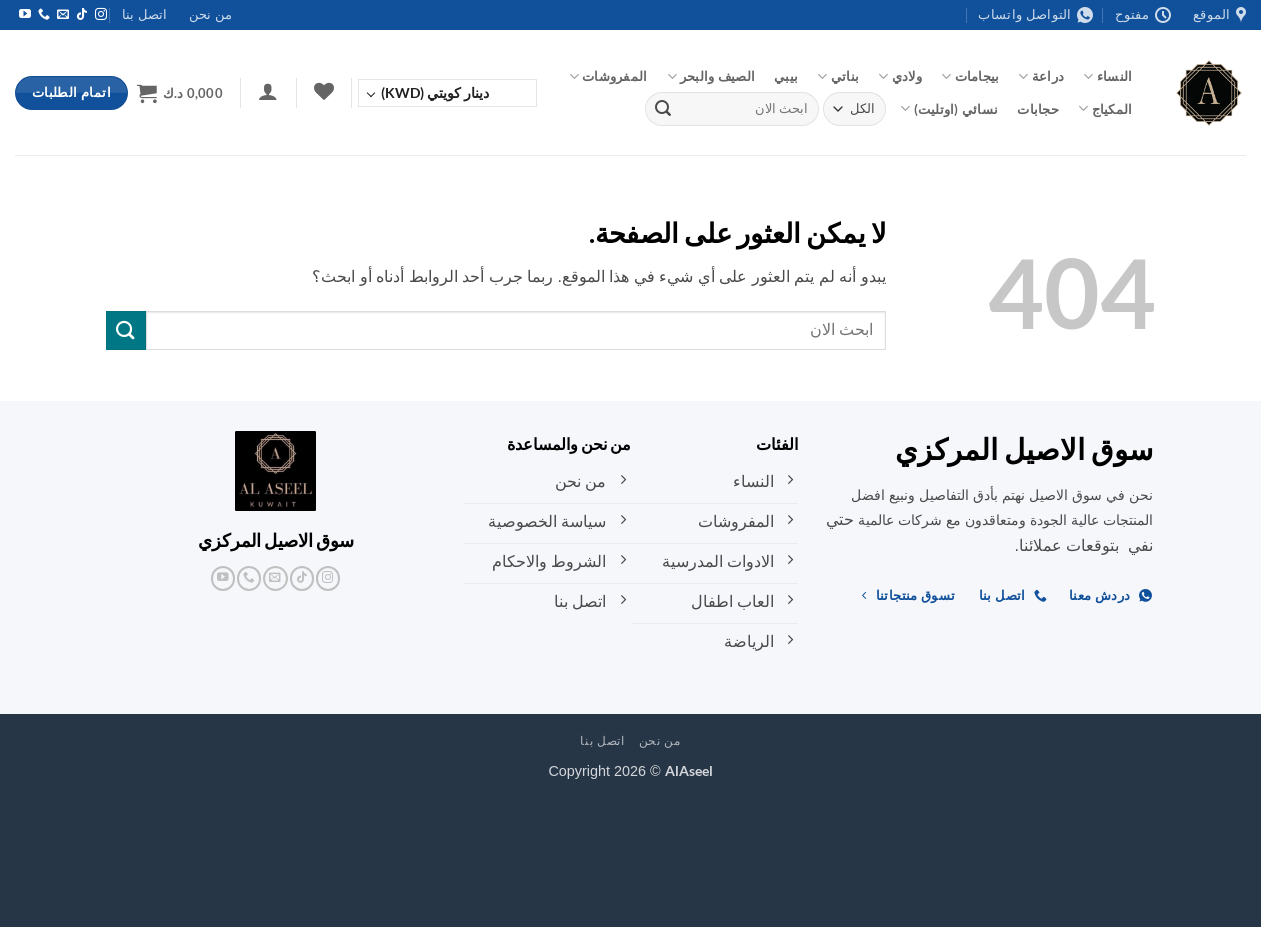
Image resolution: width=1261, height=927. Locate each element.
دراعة (1041, 76)
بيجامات (970, 76)
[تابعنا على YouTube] (25, 15)
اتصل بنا (144, 14)
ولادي (899, 76)
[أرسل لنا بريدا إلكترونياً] (63, 15)
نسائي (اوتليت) (949, 108)
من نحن (210, 14)
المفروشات (608, 76)
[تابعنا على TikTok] (82, 15)
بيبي (786, 76)
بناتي (838, 76)
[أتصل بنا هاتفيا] (44, 15)
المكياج (1105, 108)
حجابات (1038, 109)
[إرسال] (663, 109)
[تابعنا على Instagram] (101, 15)
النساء (1107, 76)
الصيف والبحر (711, 76)
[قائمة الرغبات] (323, 91)
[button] (268, 91)
